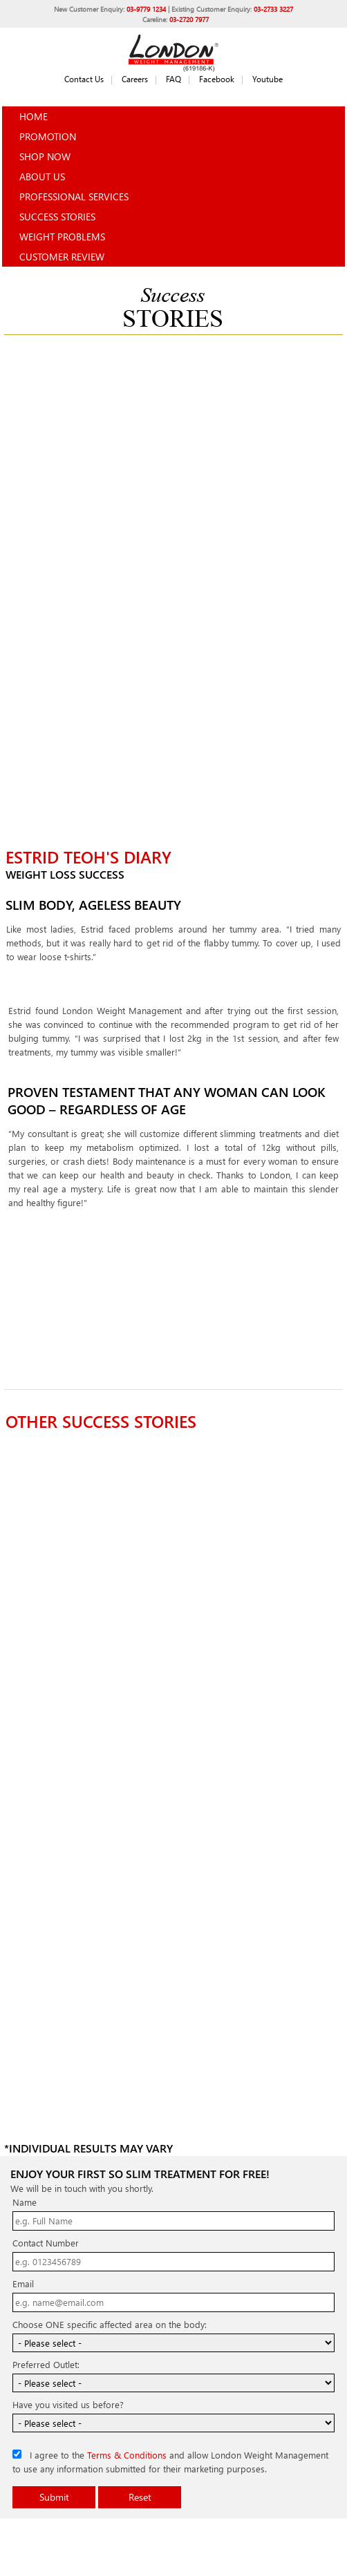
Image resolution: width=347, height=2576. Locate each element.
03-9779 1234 (146, 8)
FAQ (173, 78)
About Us (42, 176)
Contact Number (45, 2243)
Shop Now (45, 156)
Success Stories (57, 216)
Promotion (47, 136)
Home (33, 116)
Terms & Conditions (127, 2455)
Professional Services (74, 196)
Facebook (216, 78)
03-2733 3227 (273, 8)
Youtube (267, 78)
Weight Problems (62, 236)
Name (24, 2202)
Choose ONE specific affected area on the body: (109, 2324)
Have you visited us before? (68, 2404)
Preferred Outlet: (45, 2364)
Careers (135, 78)
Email (23, 2283)
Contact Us (84, 78)
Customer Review (61, 256)
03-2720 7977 (189, 19)
